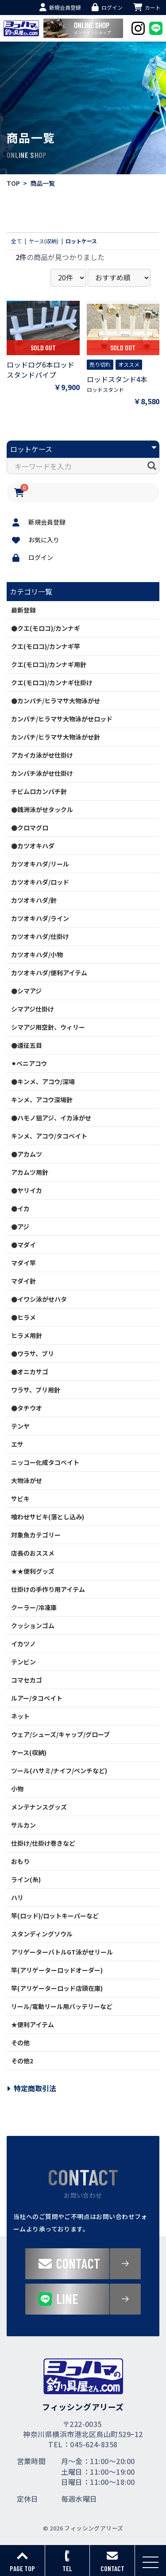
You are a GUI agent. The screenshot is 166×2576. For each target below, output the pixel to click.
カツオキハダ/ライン (40, 918)
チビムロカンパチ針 (39, 791)
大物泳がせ (26, 1480)
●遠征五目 (26, 1045)
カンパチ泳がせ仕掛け (42, 773)
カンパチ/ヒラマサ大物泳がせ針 (55, 736)
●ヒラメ (23, 1317)
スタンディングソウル (42, 1933)
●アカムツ (26, 1154)
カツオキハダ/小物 (37, 954)
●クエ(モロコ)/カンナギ (45, 628)
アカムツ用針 (29, 1172)
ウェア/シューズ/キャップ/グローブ (60, 1734)
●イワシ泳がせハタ (39, 1299)
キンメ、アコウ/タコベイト (49, 1135)
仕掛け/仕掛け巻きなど (43, 1843)
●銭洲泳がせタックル (42, 809)
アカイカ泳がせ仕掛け (42, 755)
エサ (17, 1444)
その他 (20, 2042)
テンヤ (20, 1426)
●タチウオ (26, 1407)
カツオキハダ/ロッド (40, 882)
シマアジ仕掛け (32, 1008)
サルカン (23, 1825)
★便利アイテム (32, 2024)
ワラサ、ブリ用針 (35, 1389)
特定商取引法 (31, 2088)
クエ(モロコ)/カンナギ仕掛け (52, 682)
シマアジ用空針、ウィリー (48, 1027)
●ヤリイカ (26, 1190)
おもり (20, 1861)
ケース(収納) (28, 1752)
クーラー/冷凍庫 (34, 1607)
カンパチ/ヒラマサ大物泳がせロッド (61, 718)
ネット (20, 1716)
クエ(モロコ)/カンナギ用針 (48, 664)
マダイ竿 (23, 1262)
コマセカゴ (26, 1679)
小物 (17, 1788)
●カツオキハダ (32, 845)
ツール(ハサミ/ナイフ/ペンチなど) (59, 1770)
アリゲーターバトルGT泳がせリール (62, 1951)
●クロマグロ (29, 827)
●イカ (20, 1208)
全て (16, 241)
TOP (13, 183)
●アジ (20, 1226)
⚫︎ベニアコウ (29, 1063)
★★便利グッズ (32, 1571)
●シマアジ (26, 990)
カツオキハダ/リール (40, 863)
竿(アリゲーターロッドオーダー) (57, 1970)
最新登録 (23, 610)
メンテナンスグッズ (39, 1806)
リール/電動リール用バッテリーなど (61, 2006)
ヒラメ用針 (26, 1335)
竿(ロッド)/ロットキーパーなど (55, 1915)
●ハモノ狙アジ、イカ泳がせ (51, 1117)
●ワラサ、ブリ (32, 1353)
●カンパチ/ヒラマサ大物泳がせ (55, 700)
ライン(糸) (26, 1879)
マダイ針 (23, 1280)
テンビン (23, 1661)
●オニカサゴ (29, 1371)
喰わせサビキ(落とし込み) (47, 1516)
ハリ (17, 1897)
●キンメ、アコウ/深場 (43, 1081)
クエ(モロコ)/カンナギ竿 (45, 646)
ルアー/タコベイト (36, 1698)
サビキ (20, 1498)
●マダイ (23, 1244)
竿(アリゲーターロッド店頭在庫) (57, 1988)
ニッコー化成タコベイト (45, 1462)
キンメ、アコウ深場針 (42, 1099)
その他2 (22, 2060)
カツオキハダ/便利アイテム (49, 972)
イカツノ (23, 1643)
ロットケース (81, 241)
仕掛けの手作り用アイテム (48, 1589)
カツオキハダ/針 (34, 900)
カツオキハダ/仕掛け (40, 936)
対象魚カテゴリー (36, 1534)
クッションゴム (32, 1625)
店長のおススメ (32, 1553)
